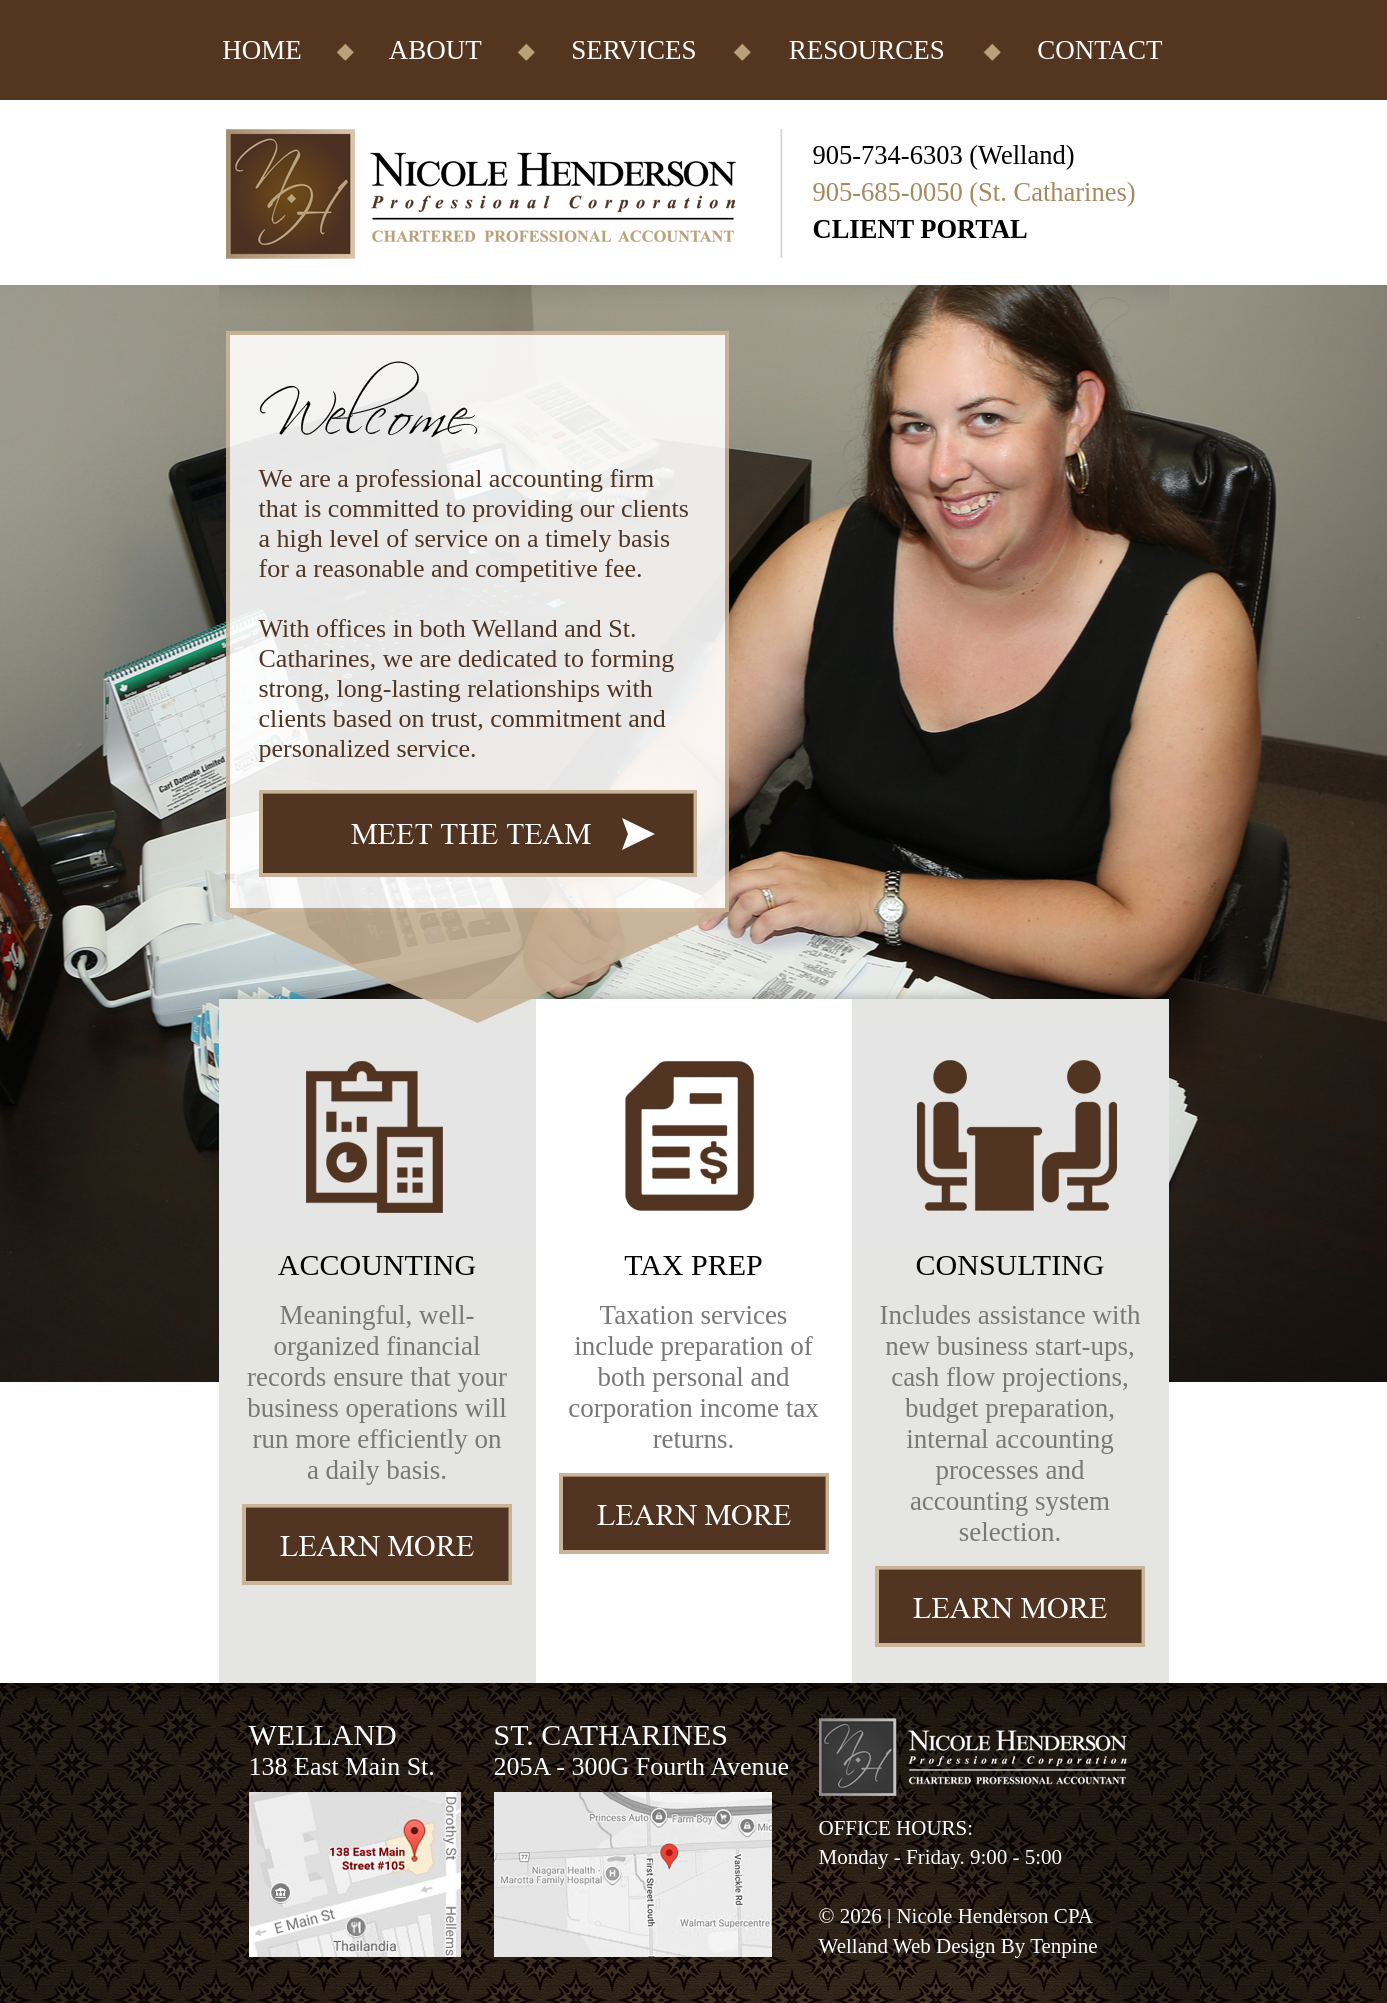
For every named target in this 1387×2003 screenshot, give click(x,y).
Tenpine (1063, 1946)
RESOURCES (867, 50)
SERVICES (633, 50)
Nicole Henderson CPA (994, 1916)
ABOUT (435, 50)
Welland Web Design (907, 1946)
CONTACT (1099, 50)
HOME (262, 50)
